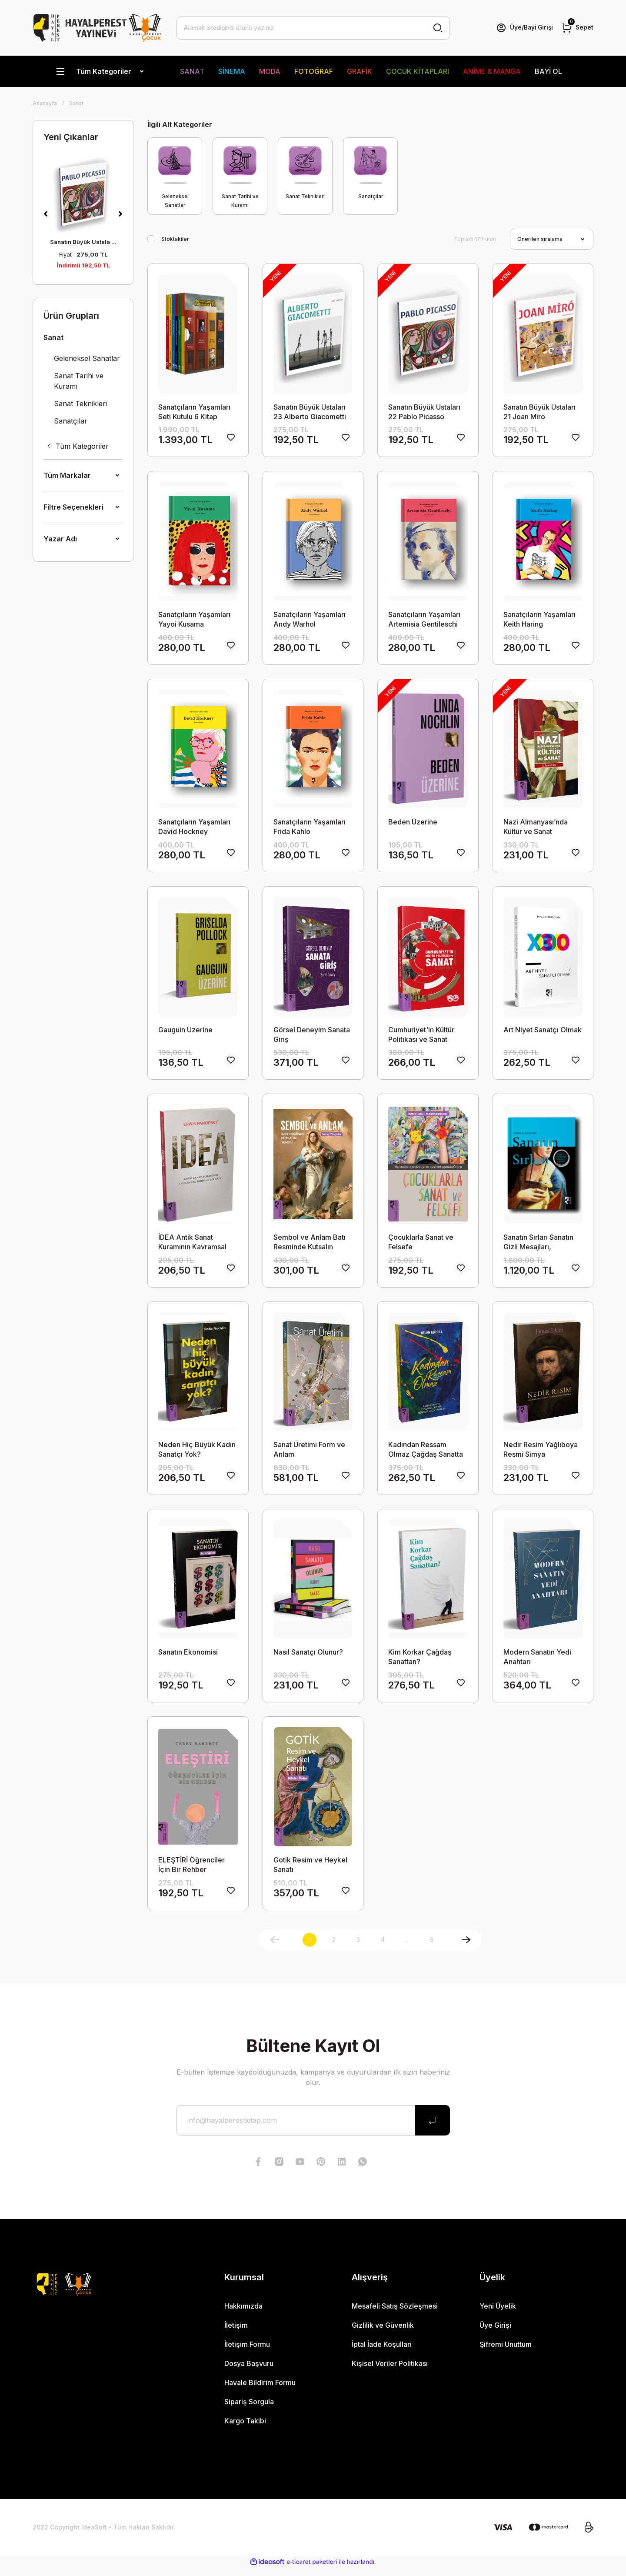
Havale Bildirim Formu (260, 2390)
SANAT (192, 71)
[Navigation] (99, 71)
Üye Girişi (495, 2333)
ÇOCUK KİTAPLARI (417, 71)
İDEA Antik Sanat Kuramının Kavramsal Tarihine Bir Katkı (192, 1246)
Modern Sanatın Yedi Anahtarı (537, 1663)
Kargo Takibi (245, 2428)
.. (407, 1947)
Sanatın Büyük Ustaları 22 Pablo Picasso (424, 412)
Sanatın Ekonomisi (188, 1658)
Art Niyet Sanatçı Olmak (542, 1032)
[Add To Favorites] (231, 439)
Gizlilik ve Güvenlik (383, 2333)
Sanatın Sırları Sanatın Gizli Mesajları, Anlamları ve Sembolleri (542, 1246)
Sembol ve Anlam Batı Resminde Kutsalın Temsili (309, 1246)
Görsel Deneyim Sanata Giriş (311, 1037)
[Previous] (45, 214)
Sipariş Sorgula (249, 2409)
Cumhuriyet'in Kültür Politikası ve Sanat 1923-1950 (421, 1037)
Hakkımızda (243, 2313)
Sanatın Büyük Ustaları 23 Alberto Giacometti (309, 412)
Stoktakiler (175, 239)
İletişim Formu (247, 2352)
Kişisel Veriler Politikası (390, 2371)
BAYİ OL (548, 71)
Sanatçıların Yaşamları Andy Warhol (309, 620)
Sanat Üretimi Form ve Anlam (309, 1454)
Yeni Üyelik (497, 2313)
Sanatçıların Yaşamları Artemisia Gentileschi (424, 620)
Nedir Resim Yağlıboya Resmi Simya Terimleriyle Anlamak (540, 1454)
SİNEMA (231, 71)
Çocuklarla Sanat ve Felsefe (420, 1246)
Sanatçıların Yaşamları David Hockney (194, 829)
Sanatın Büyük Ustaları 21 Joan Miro (539, 412)
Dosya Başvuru (248, 2371)
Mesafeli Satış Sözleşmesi (395, 2313)
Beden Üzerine (412, 824)
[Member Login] (523, 27)
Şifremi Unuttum (505, 2352)
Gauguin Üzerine (185, 1032)
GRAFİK (359, 71)
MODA (269, 71)
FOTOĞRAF (313, 71)
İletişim (236, 2333)
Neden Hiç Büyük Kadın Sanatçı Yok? (197, 1454)
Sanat (76, 103)
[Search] (313, 28)
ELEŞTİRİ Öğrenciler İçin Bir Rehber (191, 1871)
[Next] (120, 214)
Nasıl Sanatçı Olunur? (308, 1658)
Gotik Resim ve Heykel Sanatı (310, 1871)
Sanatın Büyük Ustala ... (83, 241)
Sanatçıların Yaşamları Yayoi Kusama (194, 620)
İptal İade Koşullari (382, 2352)
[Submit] (432, 2128)
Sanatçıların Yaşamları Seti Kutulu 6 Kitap (194, 412)
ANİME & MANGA (492, 71)
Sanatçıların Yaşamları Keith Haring (539, 620)
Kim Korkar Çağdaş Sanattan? (420, 1663)
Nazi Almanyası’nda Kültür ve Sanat (535, 829)
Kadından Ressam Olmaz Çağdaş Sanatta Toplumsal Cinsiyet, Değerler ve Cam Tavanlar (425, 1454)
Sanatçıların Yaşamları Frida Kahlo (309, 829)
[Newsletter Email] (313, 2128)
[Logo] (97, 28)
